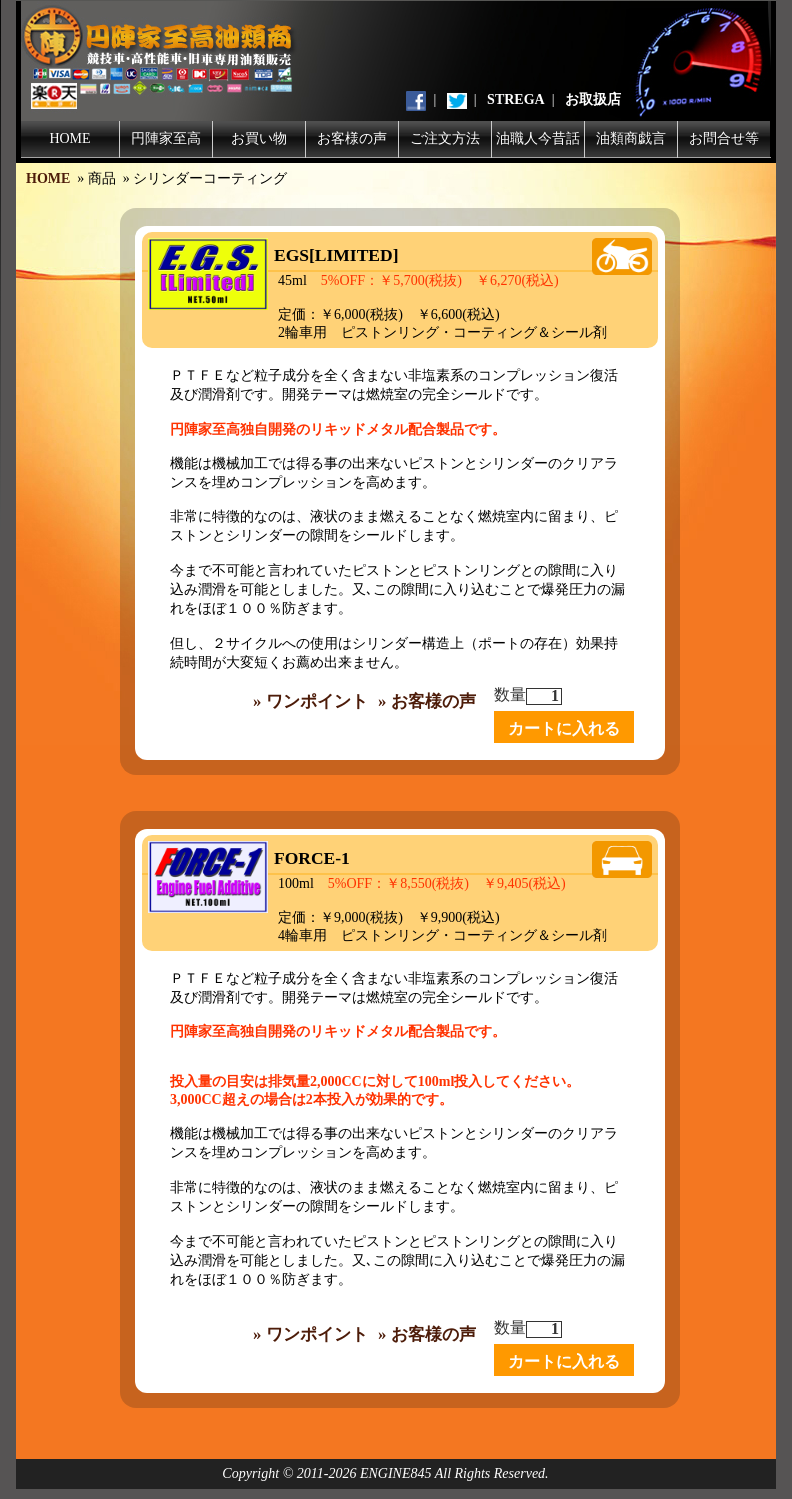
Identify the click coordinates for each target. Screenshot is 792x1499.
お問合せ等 (724, 138)
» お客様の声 (427, 701)
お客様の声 (352, 138)
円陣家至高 (166, 138)
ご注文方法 (445, 138)
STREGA (516, 99)
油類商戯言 (631, 138)
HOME (69, 138)
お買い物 (259, 138)
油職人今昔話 (538, 138)
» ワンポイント (310, 701)
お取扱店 (593, 99)
